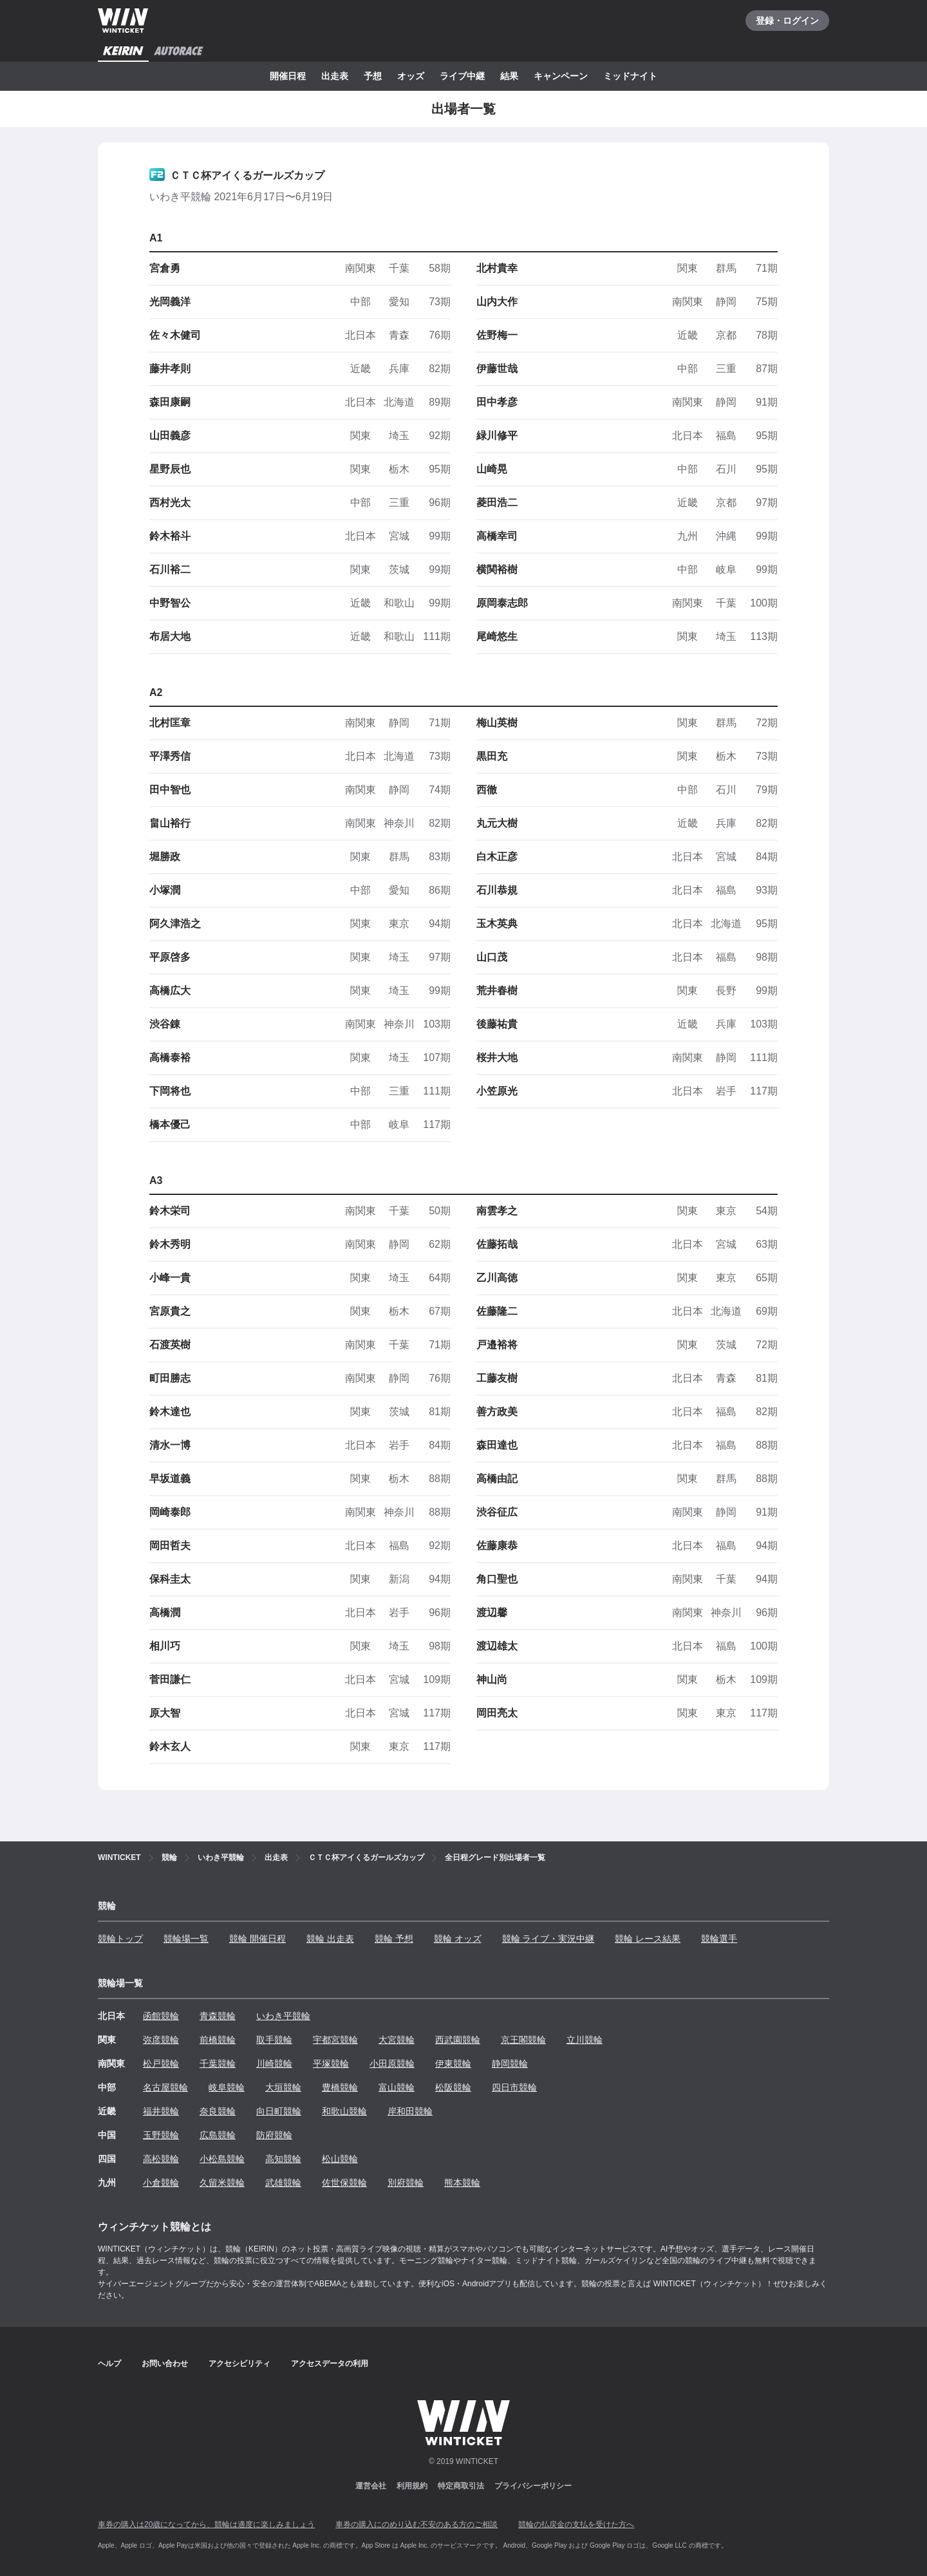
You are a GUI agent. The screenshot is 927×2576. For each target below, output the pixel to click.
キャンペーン (561, 76)
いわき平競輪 (283, 2016)
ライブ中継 (462, 76)
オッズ (410, 76)
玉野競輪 (161, 2135)
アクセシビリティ (239, 2363)
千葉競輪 (218, 2063)
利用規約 (412, 2485)
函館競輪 (161, 2016)
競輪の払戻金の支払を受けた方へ (576, 2524)
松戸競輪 (161, 2063)
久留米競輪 (222, 2182)
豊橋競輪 (340, 2087)
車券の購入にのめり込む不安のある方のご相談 (416, 2524)
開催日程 (288, 76)
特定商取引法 (461, 2485)
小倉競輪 (161, 2182)
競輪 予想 (394, 1938)
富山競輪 (397, 2087)
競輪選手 (719, 1938)
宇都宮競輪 (335, 2040)
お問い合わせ (165, 2363)
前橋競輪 (218, 2040)
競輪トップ (120, 1938)
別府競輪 (406, 2182)
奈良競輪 (218, 2111)
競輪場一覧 (186, 1938)
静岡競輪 (510, 2063)
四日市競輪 (514, 2087)
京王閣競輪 (523, 2040)
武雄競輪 (283, 2182)
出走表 (334, 76)
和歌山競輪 (344, 2111)
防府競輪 (274, 2135)
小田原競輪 (392, 2063)
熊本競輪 (462, 2182)
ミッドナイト (630, 76)
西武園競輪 (457, 2040)
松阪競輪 (453, 2087)
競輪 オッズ (458, 1938)
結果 (509, 76)
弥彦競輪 (161, 2040)
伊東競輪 (453, 2063)
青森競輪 (218, 2016)
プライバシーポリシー (533, 2485)
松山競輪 (340, 2159)
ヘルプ (109, 2363)
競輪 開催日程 (257, 1938)
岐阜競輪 (227, 2087)
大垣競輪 (283, 2087)
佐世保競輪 (344, 2182)
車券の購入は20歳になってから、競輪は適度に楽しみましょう (206, 2524)
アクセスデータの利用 (329, 2363)
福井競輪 (161, 2111)
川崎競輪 (274, 2063)
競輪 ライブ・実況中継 (548, 1938)
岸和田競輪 (410, 2111)
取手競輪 (274, 2040)
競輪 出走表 (330, 1938)
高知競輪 (283, 2159)
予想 (373, 76)
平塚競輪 (331, 2063)
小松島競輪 (222, 2159)
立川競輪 (584, 2040)
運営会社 (370, 2485)
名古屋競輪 (165, 2087)
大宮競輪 (397, 2040)
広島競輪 (218, 2135)
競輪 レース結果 (647, 1938)
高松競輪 (161, 2159)
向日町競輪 (278, 2111)
